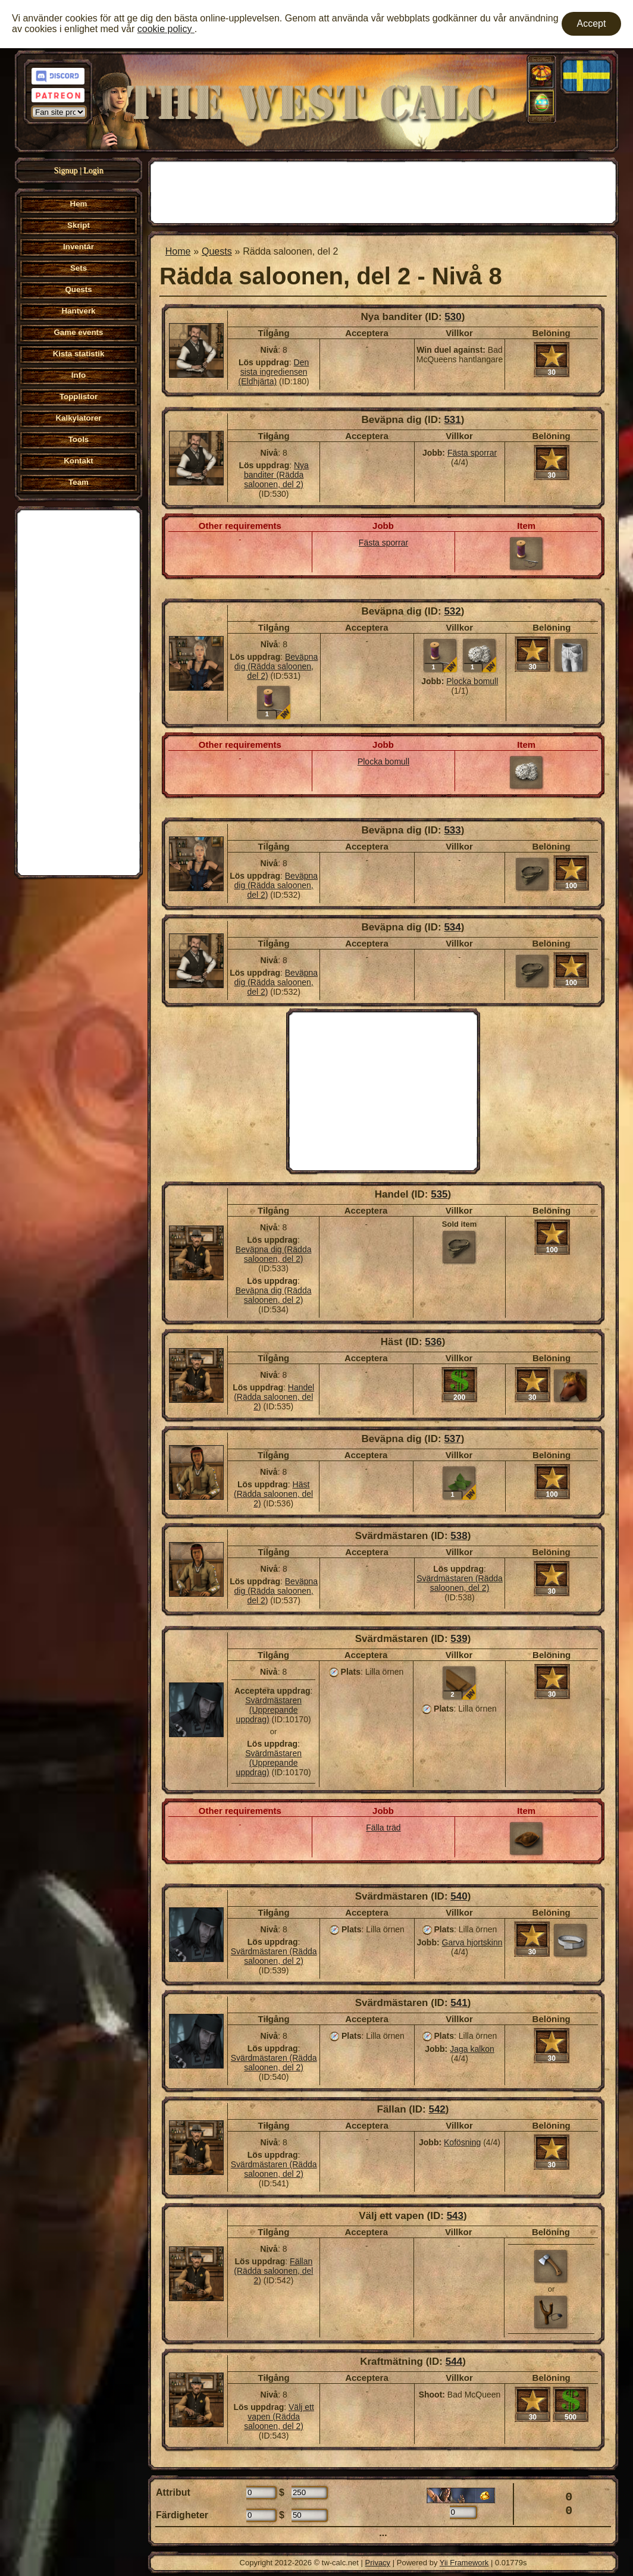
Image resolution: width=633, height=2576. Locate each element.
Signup (66, 170)
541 (458, 2002)
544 (454, 2361)
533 (452, 830)
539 (458, 1638)
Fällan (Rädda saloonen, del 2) (273, 2271)
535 (439, 1194)
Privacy (378, 2562)
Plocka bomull (472, 681)
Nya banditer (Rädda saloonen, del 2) (276, 474)
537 (452, 1438)
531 (452, 419)
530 (452, 316)
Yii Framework (464, 2562)
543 (455, 2215)
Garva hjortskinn (472, 1942)
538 (458, 1535)
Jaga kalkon (472, 2049)
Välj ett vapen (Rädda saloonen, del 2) (279, 2416)
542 (436, 2109)
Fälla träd (383, 1827)
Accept (591, 23)
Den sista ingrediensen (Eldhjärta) (274, 372)
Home (178, 251)
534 (452, 927)
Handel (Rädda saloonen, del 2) (274, 1397)
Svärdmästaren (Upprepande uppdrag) (269, 1710)
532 (452, 611)
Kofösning (462, 2142)
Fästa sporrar (472, 452)
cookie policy (166, 29)
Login (93, 170)
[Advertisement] (78, 691)
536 (433, 1341)
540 (458, 1896)
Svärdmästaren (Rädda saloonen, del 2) (459, 1583)
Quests (217, 251)
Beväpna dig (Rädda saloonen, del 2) (276, 666)
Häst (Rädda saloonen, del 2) (273, 1494)
